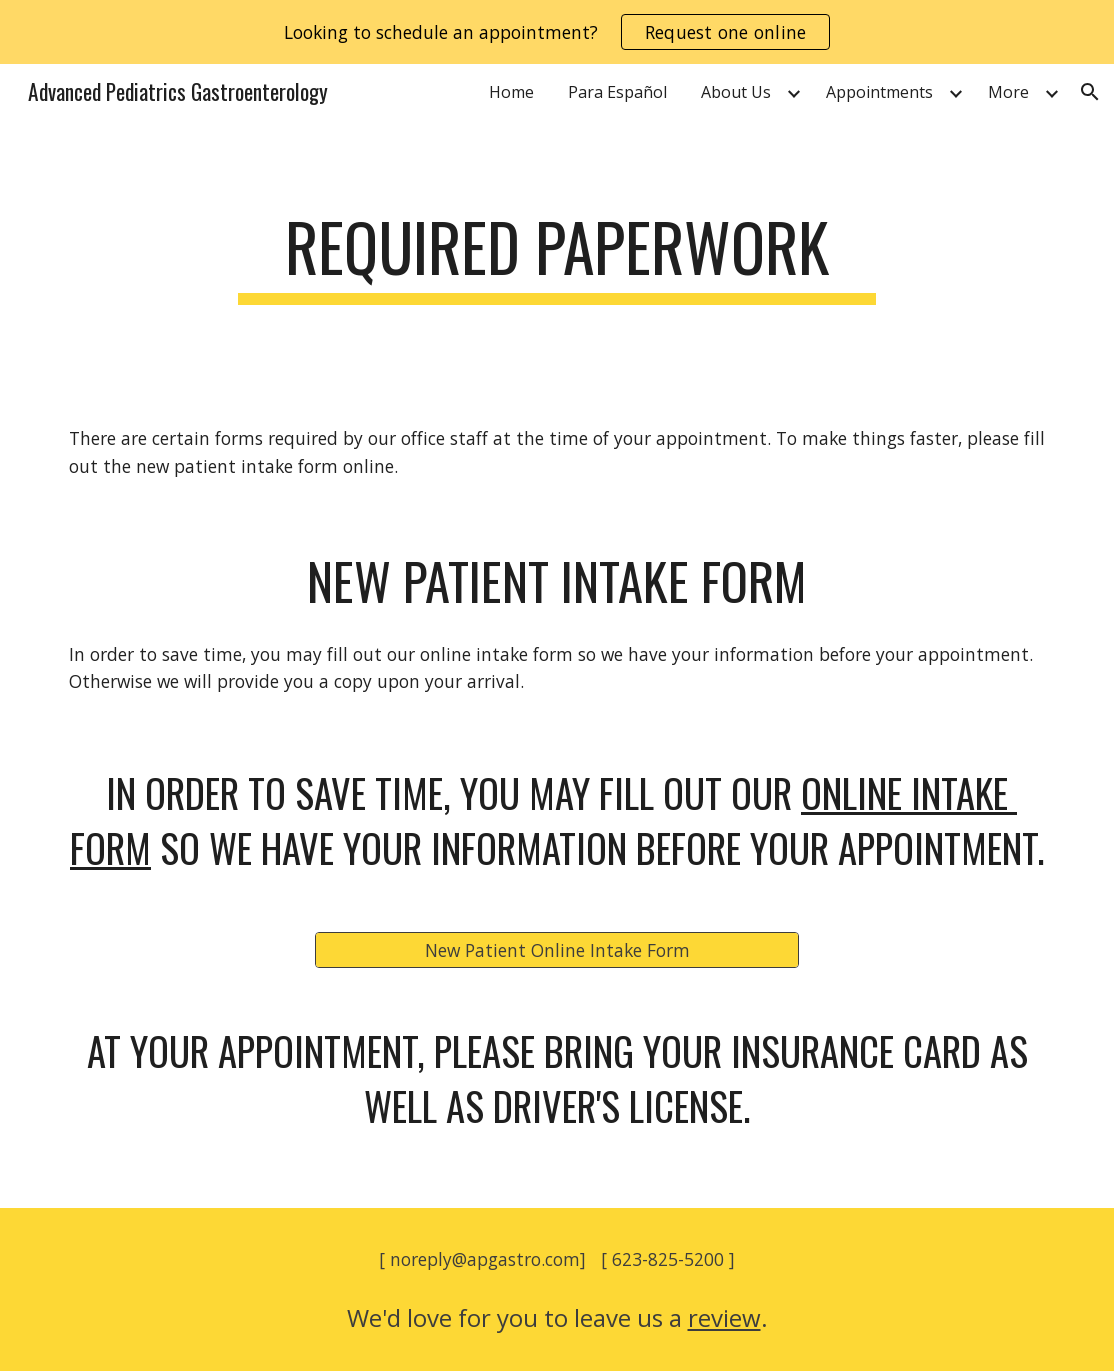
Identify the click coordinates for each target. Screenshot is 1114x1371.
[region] (557, 32)
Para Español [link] (617, 92)
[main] (556, 256)
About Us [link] (736, 92)
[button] (1090, 92)
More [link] (1008, 92)
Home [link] (511, 92)
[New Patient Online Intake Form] (557, 949)
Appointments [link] (879, 92)
